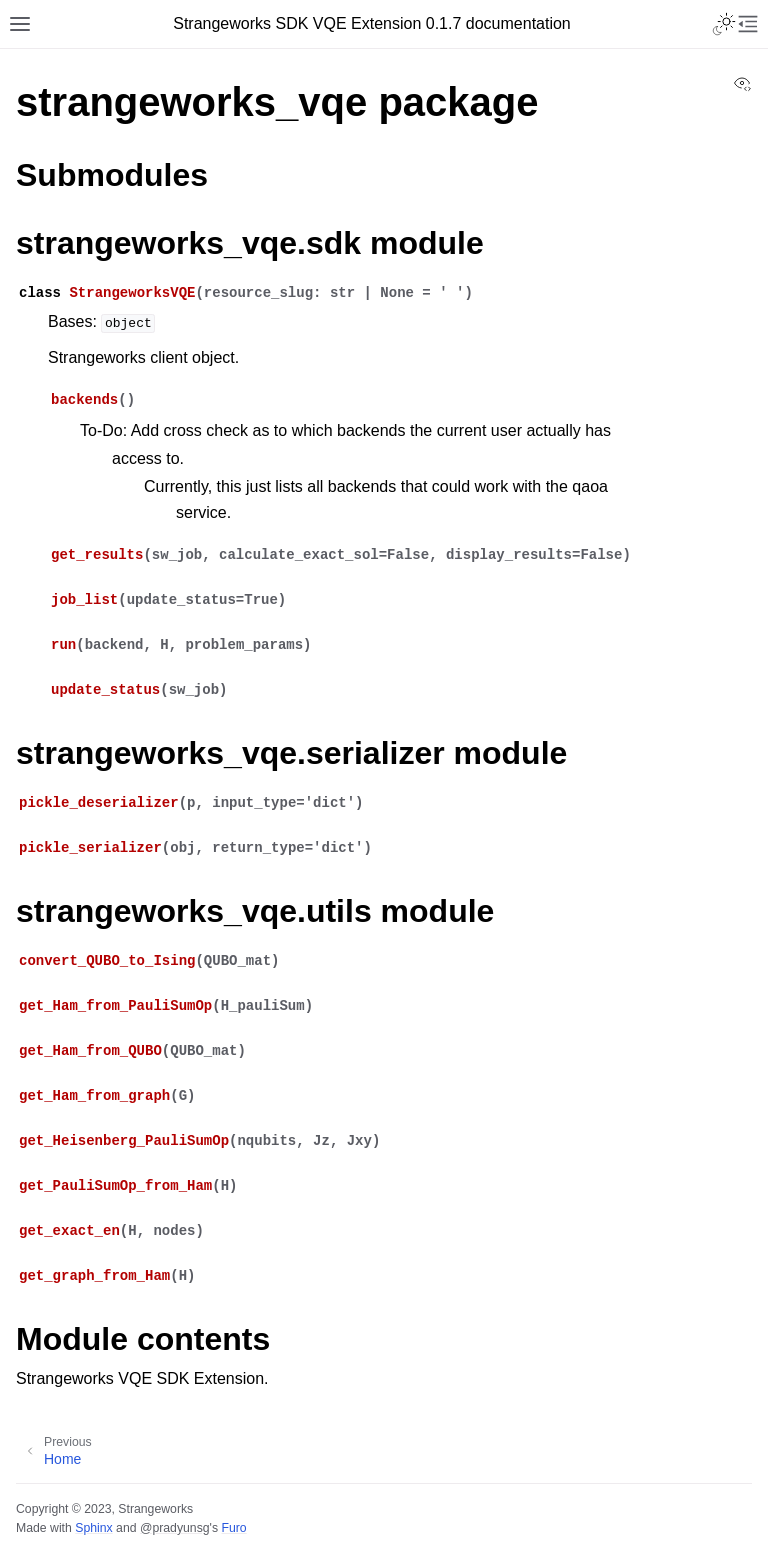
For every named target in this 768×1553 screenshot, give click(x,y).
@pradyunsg (175, 1528)
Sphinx (93, 1528)
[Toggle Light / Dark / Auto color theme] (724, 24)
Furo (233, 1528)
